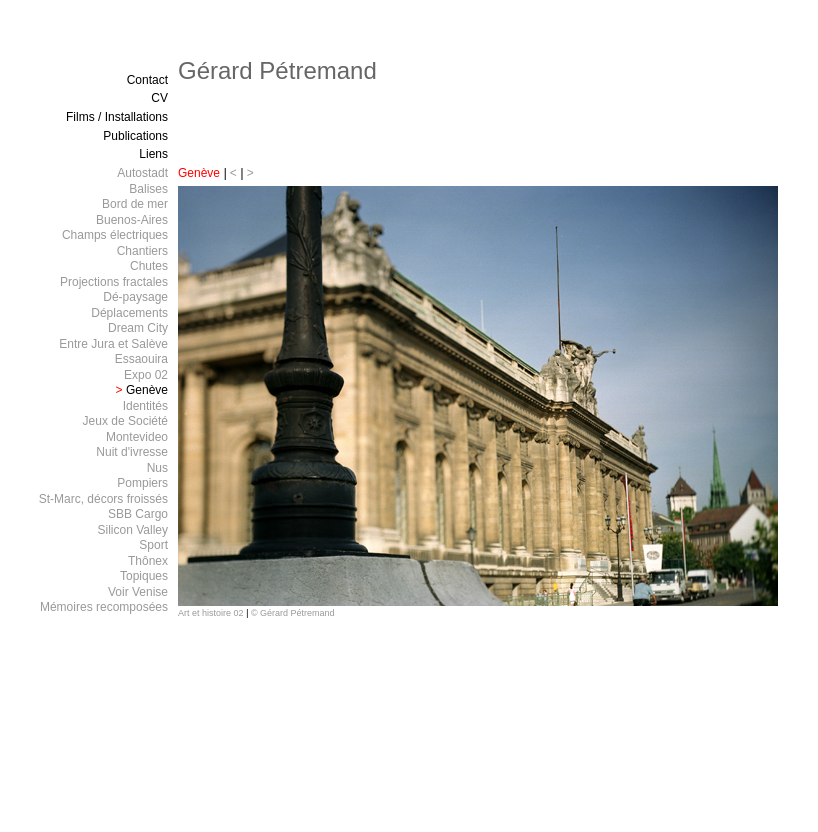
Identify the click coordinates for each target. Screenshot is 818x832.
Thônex (148, 561)
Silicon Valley (133, 530)
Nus (157, 468)
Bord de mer (135, 204)
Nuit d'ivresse (132, 452)
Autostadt (142, 173)
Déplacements (129, 313)
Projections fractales (114, 282)
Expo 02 (146, 375)
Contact (147, 80)
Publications (135, 136)
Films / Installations (117, 117)
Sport (153, 545)
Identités (145, 406)
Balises (148, 189)
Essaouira (141, 359)
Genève (199, 173)
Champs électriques (115, 235)
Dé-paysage (135, 297)
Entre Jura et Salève (113, 344)
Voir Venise (138, 592)
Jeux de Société (125, 421)
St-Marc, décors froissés (103, 499)
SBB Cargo (138, 514)
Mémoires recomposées (104, 607)
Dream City (138, 328)
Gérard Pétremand (277, 70)
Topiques (144, 576)
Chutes (149, 266)
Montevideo (137, 437)
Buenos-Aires (132, 220)
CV (159, 98)
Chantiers (142, 251)
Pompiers (142, 483)
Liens (153, 154)
